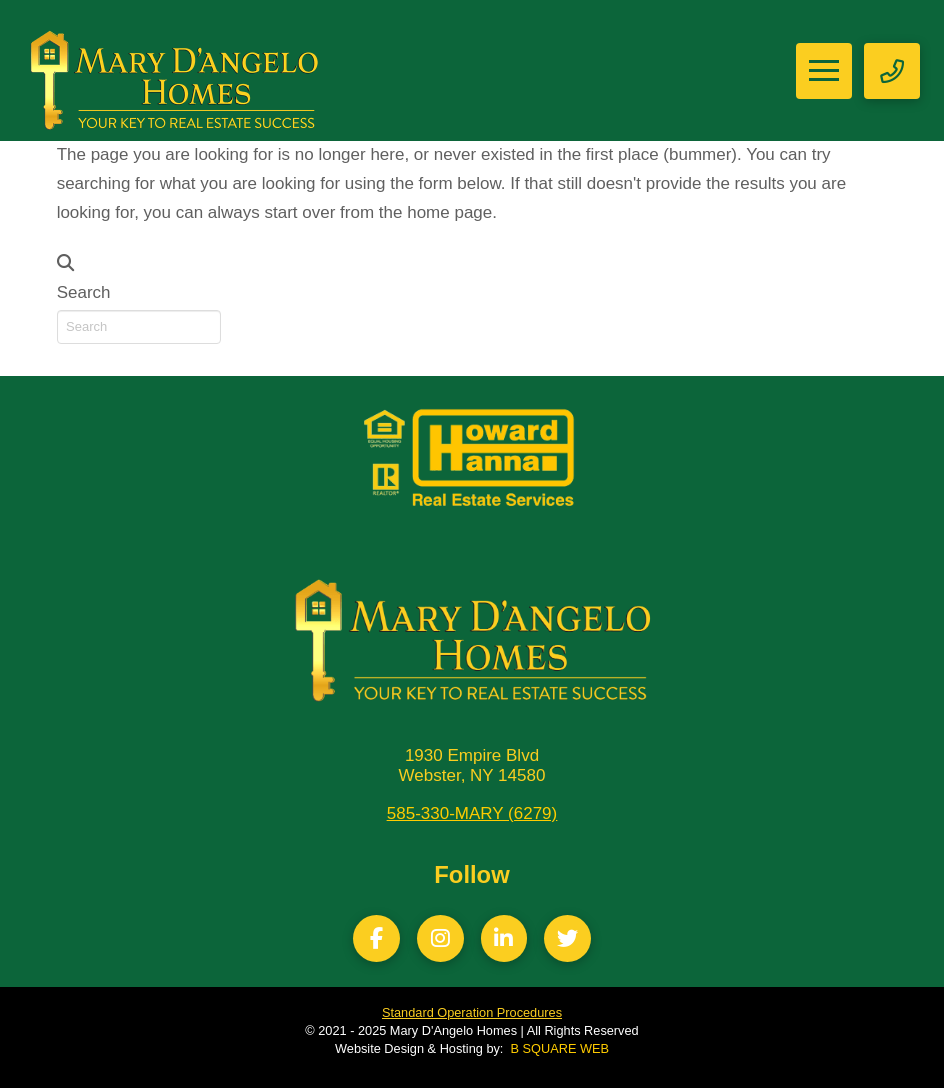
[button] (824, 71)
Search (84, 292)
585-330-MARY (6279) (472, 813)
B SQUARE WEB (560, 1048)
